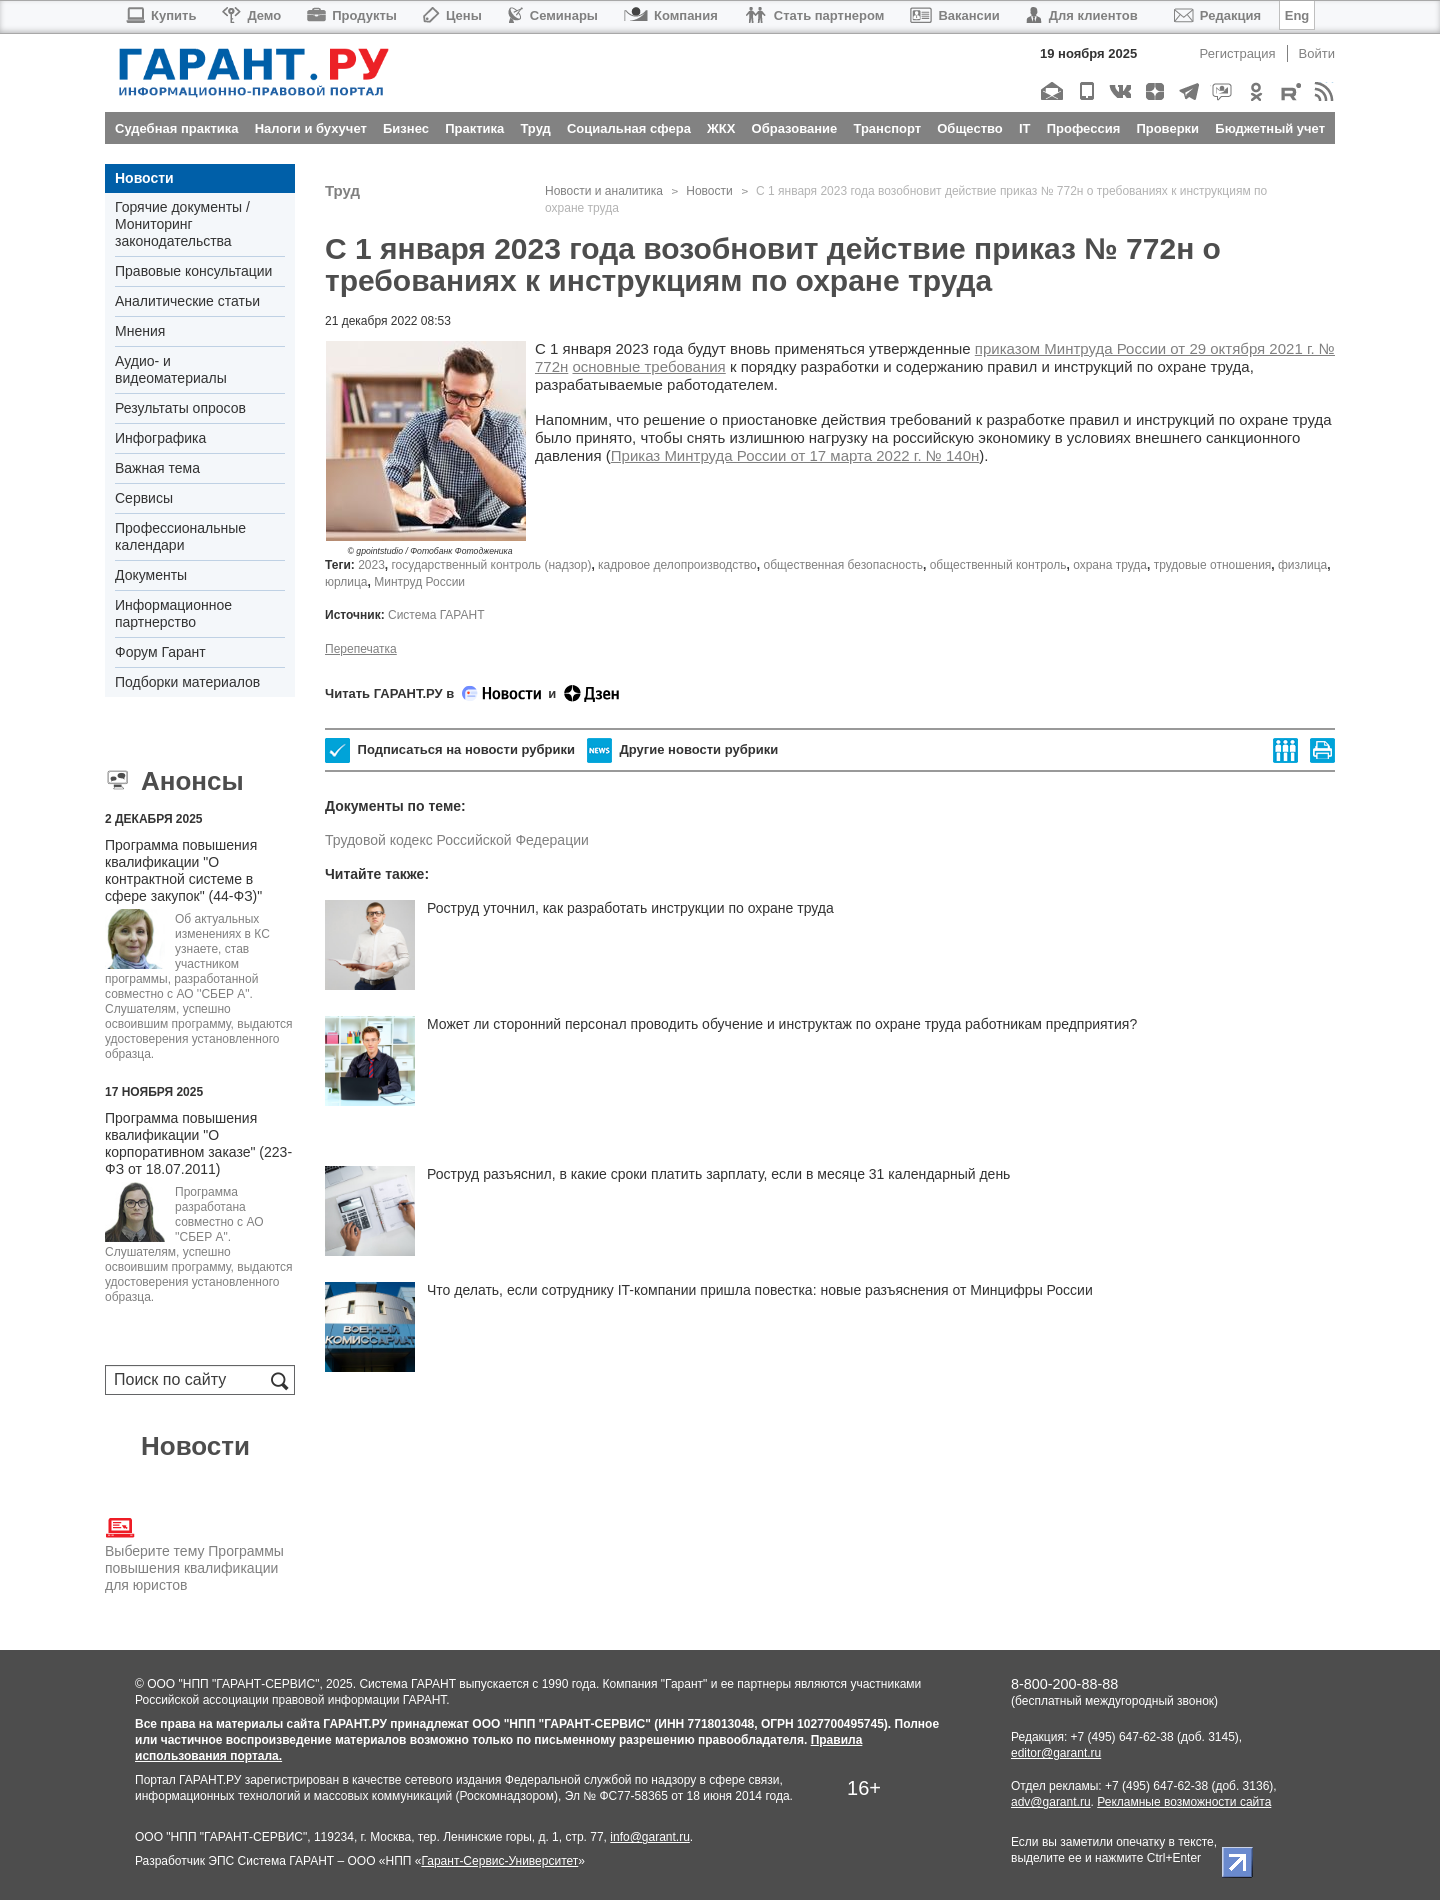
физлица (1302, 565)
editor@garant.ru (1056, 1753)
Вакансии (954, 15)
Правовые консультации (193, 271)
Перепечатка (361, 649)
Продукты (352, 15)
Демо (251, 15)
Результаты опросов (180, 408)
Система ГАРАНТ (436, 615)
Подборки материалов (187, 682)
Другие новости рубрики (682, 750)
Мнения (140, 331)
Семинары (553, 15)
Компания (671, 15)
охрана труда (1110, 565)
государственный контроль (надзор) (492, 565)
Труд (342, 190)
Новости (144, 178)
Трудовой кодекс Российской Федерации (457, 840)
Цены (452, 15)
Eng (1297, 15)
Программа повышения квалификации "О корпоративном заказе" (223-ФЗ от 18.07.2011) (198, 1143)
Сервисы (144, 498)
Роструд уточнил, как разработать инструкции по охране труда (630, 908)
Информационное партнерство (173, 613)
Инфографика (160, 438)
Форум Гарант (160, 652)
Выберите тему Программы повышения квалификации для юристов (194, 1553)
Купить (160, 15)
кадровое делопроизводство (677, 565)
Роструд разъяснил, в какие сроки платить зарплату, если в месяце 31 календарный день (718, 1174)
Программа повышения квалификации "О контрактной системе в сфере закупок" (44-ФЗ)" (183, 870)
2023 (371, 565)
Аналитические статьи (187, 301)
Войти (1317, 53)
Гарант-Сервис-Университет (499, 1861)
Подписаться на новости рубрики (450, 750)
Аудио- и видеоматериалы (171, 369)
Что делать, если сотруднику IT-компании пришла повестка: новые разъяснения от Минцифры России (760, 1290)
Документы (151, 575)
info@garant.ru (650, 1837)
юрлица (346, 582)
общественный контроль (998, 565)
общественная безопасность (843, 565)
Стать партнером (814, 15)
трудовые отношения (1213, 565)
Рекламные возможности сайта (1184, 1802)
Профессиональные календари (180, 536)
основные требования (648, 366)
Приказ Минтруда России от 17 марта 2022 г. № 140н (795, 455)
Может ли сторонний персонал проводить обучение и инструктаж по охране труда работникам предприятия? (782, 1024)
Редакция (1217, 15)
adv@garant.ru (1051, 1802)
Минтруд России (419, 582)
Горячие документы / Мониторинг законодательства (182, 224)
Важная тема (157, 468)
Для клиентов (1082, 15)
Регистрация (1238, 53)
